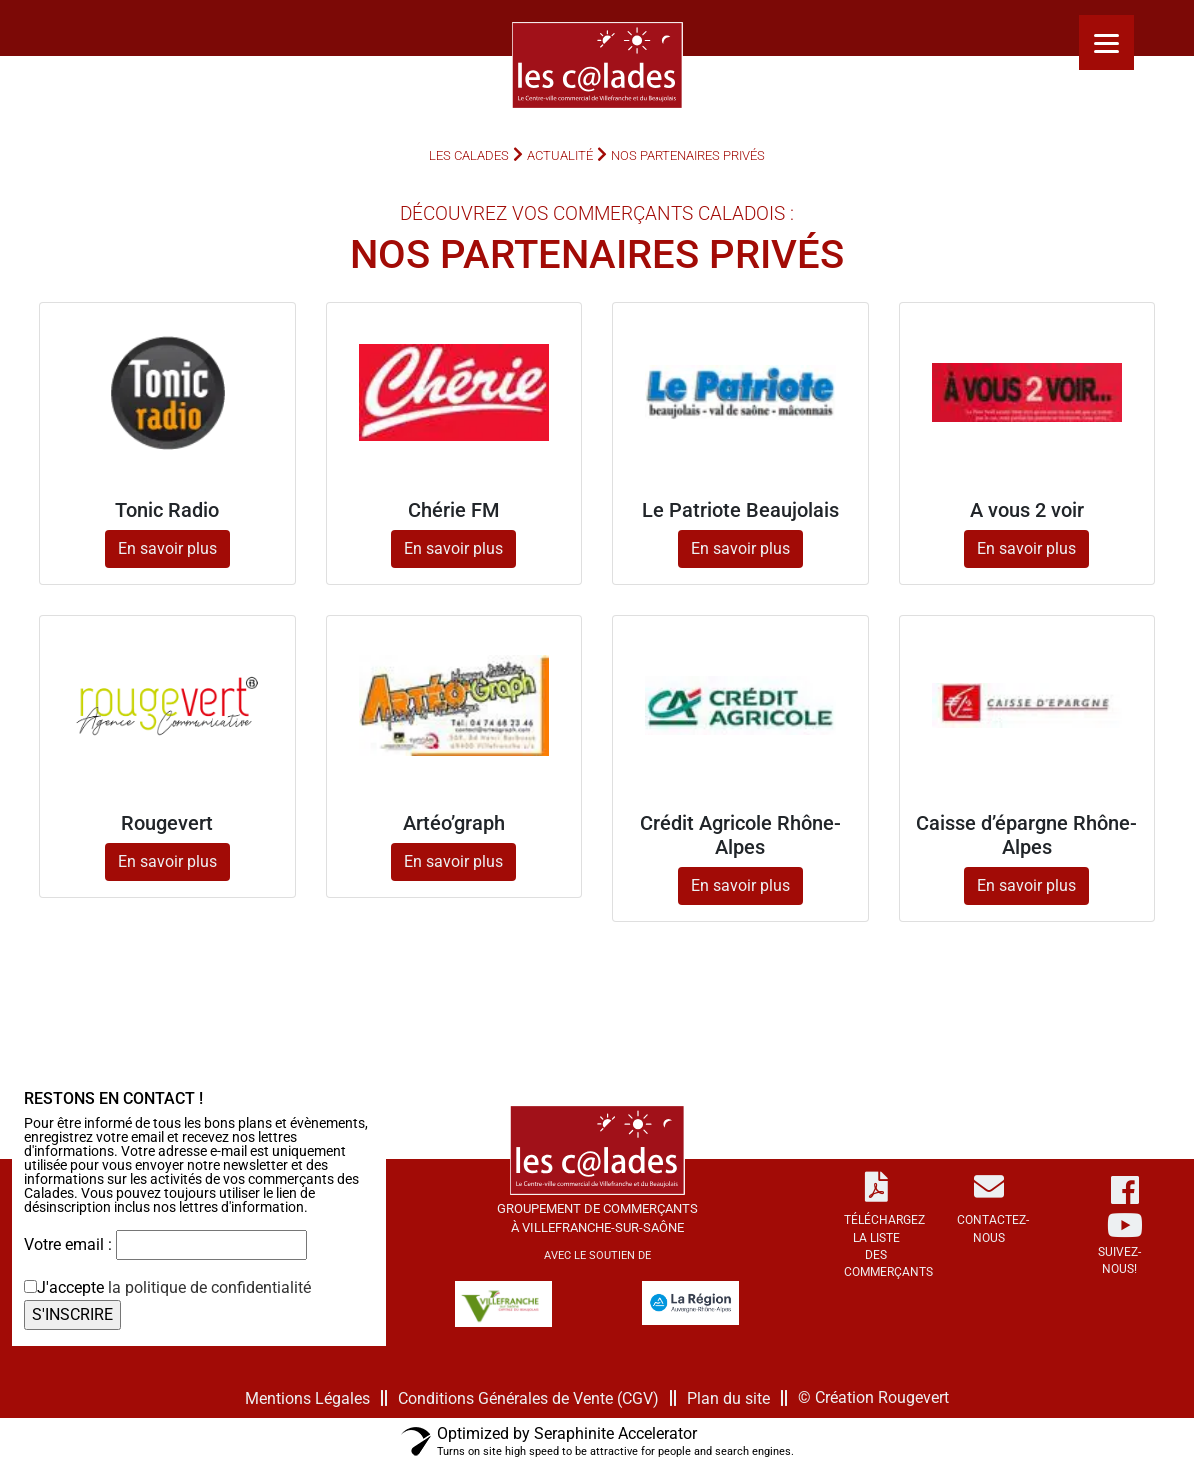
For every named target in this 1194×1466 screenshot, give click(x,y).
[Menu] (1106, 42)
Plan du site (728, 1398)
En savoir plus (167, 548)
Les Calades (469, 155)
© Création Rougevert (873, 1397)
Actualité (560, 155)
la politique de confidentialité (209, 1287)
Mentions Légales (307, 1398)
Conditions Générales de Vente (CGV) (528, 1398)
